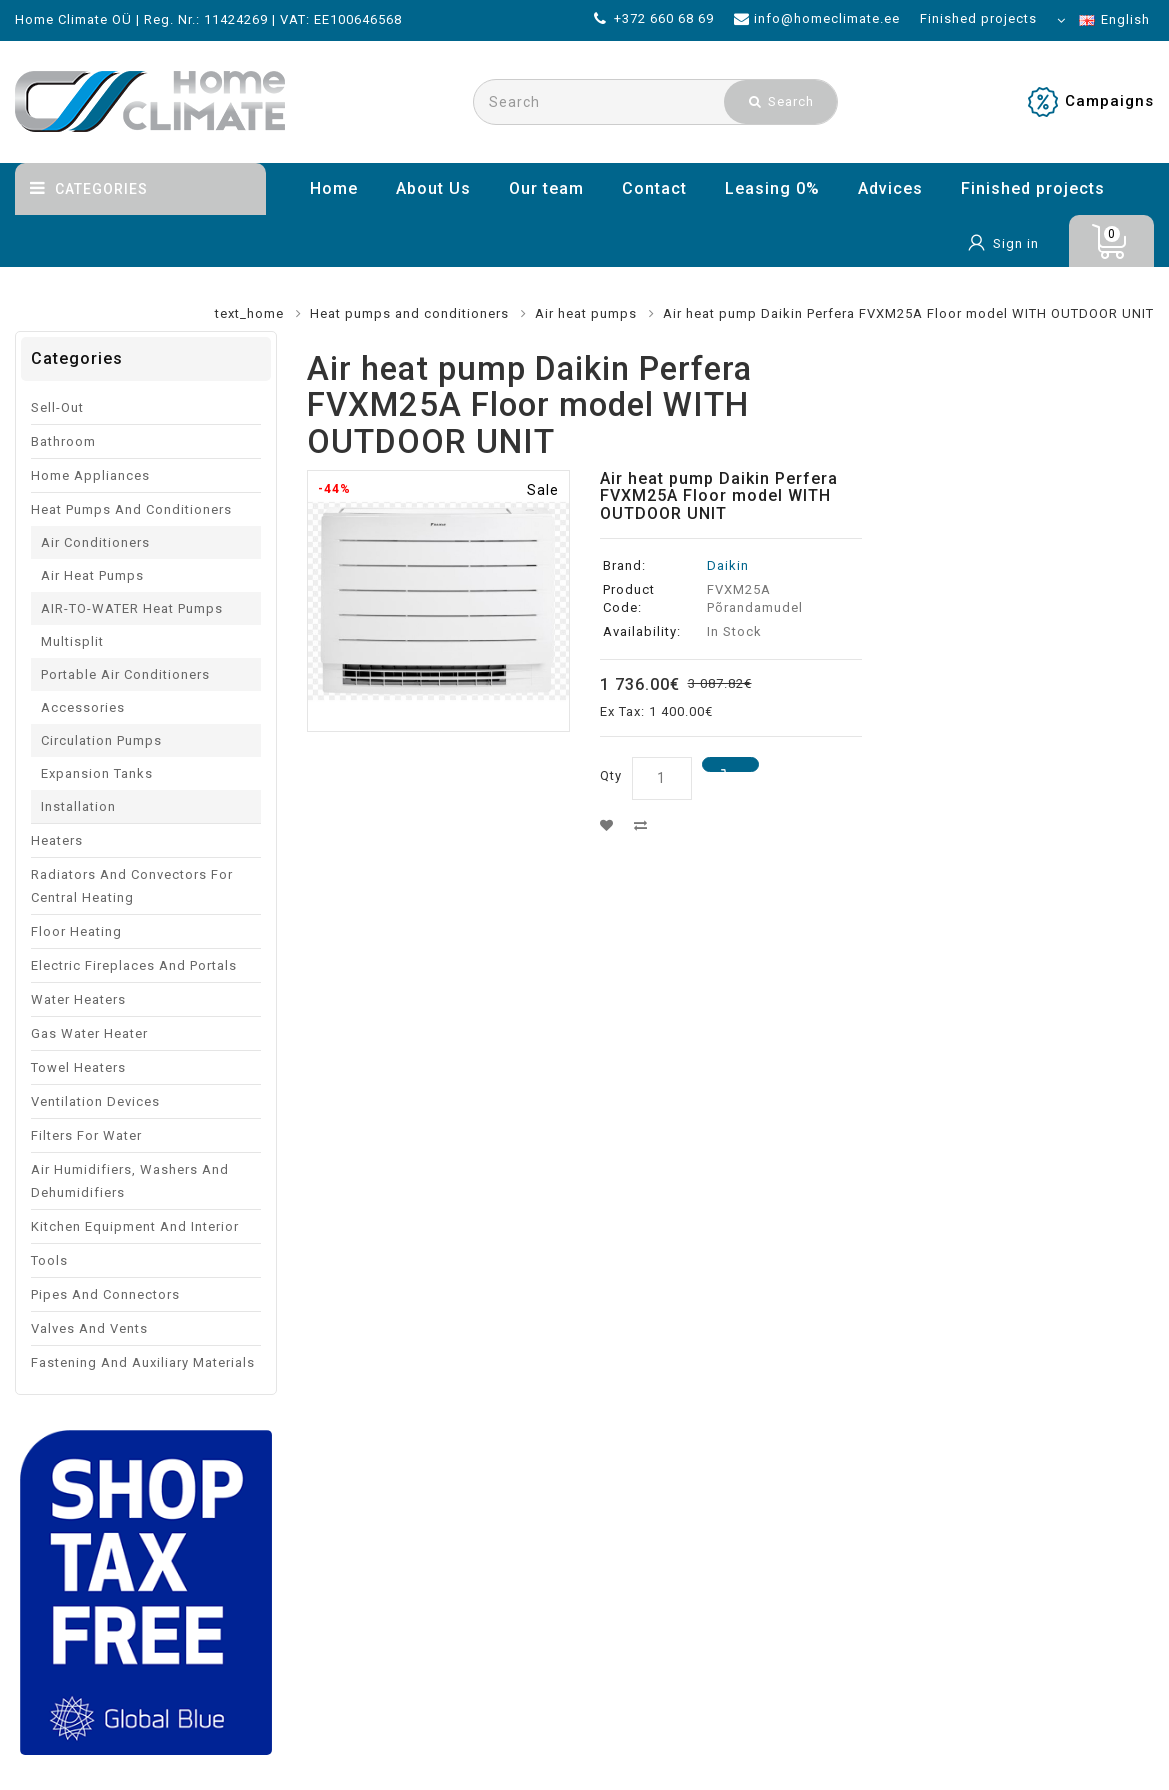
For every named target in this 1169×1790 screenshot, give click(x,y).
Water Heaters (78, 999)
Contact (654, 188)
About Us (433, 188)
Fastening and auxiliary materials (143, 1362)
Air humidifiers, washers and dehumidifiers (130, 1181)
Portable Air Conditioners (125, 674)
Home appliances (90, 475)
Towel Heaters (78, 1067)
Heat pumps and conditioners (409, 313)
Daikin (728, 565)
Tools (49, 1260)
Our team (546, 188)
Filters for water (86, 1135)
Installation (78, 806)
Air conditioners (95, 542)
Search (781, 101)
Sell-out (57, 407)
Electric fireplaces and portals (134, 965)
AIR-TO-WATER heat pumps (132, 608)
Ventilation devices (95, 1101)
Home (334, 188)
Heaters (57, 840)
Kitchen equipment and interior (135, 1226)
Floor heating (76, 931)
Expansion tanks (97, 773)
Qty (611, 775)
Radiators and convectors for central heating (132, 886)
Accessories (83, 707)
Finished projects (1033, 188)
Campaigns (1109, 101)
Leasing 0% (772, 188)
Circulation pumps (101, 740)
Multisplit (72, 641)
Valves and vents (89, 1328)
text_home (249, 313)
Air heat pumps (586, 313)
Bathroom (63, 441)
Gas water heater (89, 1033)
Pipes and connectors (105, 1294)
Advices (890, 188)
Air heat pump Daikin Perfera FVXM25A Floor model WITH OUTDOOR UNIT (908, 313)
